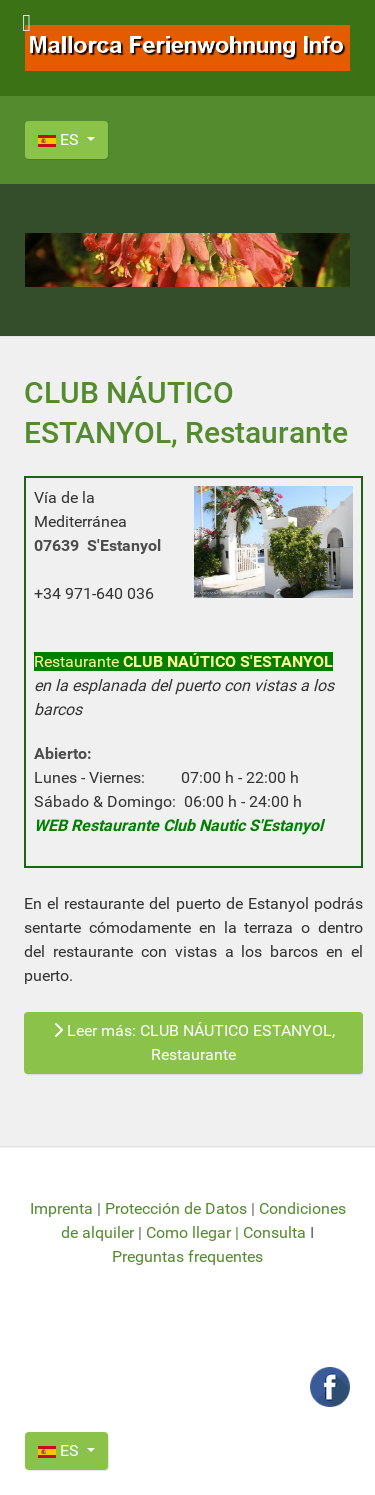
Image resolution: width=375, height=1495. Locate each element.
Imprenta (63, 1208)
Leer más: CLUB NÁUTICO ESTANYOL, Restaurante (194, 1042)
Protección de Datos (176, 1208)
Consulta (274, 1232)
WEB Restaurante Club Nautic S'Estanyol (178, 825)
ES (60, 139)
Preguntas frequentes (187, 1256)
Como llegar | (194, 1232)
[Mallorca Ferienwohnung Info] (187, 46)
